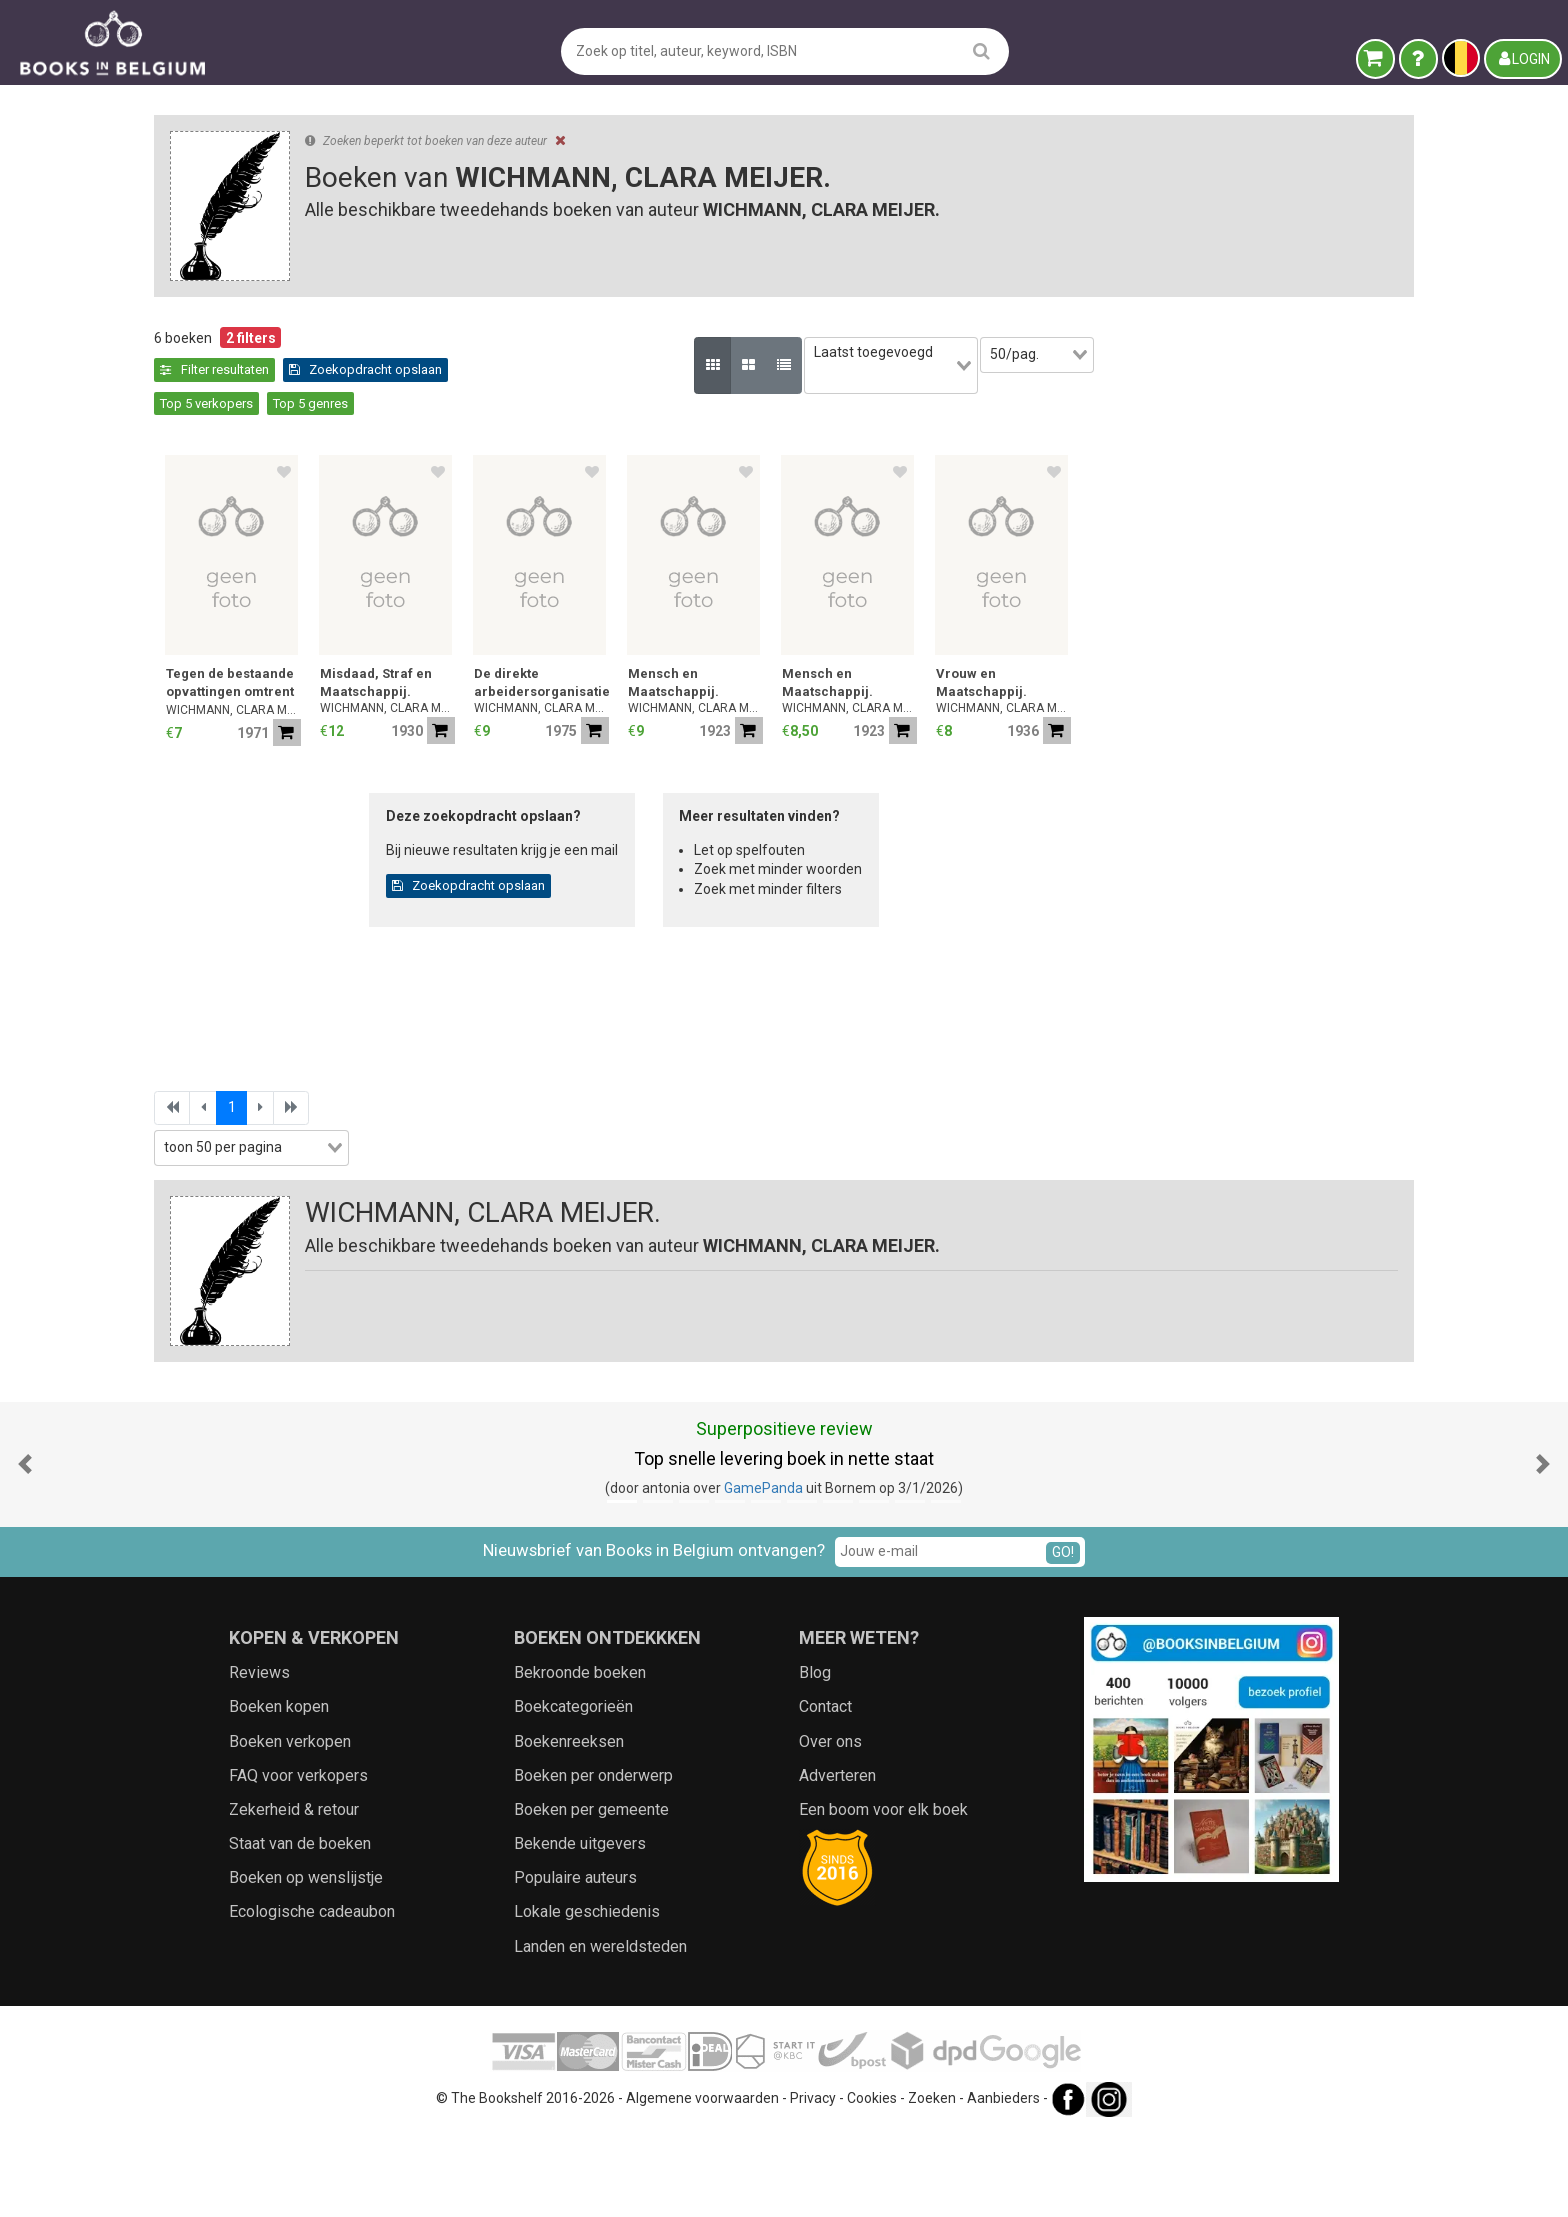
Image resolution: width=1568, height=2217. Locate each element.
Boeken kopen (279, 1791)
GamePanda (763, 1573)
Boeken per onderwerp (593, 1859)
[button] (25, 1548)
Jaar (178, 774)
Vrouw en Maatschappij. (1311, 649)
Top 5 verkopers (710, 369)
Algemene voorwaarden (702, 2182)
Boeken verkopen (290, 1825)
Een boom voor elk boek (883, 1893)
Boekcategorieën (573, 1791)
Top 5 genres (814, 369)
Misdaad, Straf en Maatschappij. (706, 649)
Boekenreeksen (569, 1825)
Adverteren (837, 1859)
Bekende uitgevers (580, 1927)
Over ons (830, 1825)
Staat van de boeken (300, 1927)
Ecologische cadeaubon (312, 1996)
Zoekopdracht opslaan (567, 369)
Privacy (813, 2182)
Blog (815, 1756)
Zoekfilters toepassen (309, 1202)
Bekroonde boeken (580, 1756)
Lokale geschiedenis (587, 1996)
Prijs (177, 816)
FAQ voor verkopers (298, 1859)
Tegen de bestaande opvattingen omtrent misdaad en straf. (560, 651)
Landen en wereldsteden (600, 2030)
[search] (981, 50)
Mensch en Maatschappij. (1003, 649)
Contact (825, 1791)
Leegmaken (309, 358)
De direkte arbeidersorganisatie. (871, 649)
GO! (1063, 1636)
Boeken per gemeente (591, 1893)
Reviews (259, 1756)
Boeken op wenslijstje (306, 1962)
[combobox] (309, 694)
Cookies (872, 2182)
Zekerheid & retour (294, 1893)
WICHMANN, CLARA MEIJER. (563, 677)
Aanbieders (1003, 2182)
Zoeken (932, 2182)
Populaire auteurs (575, 1962)
